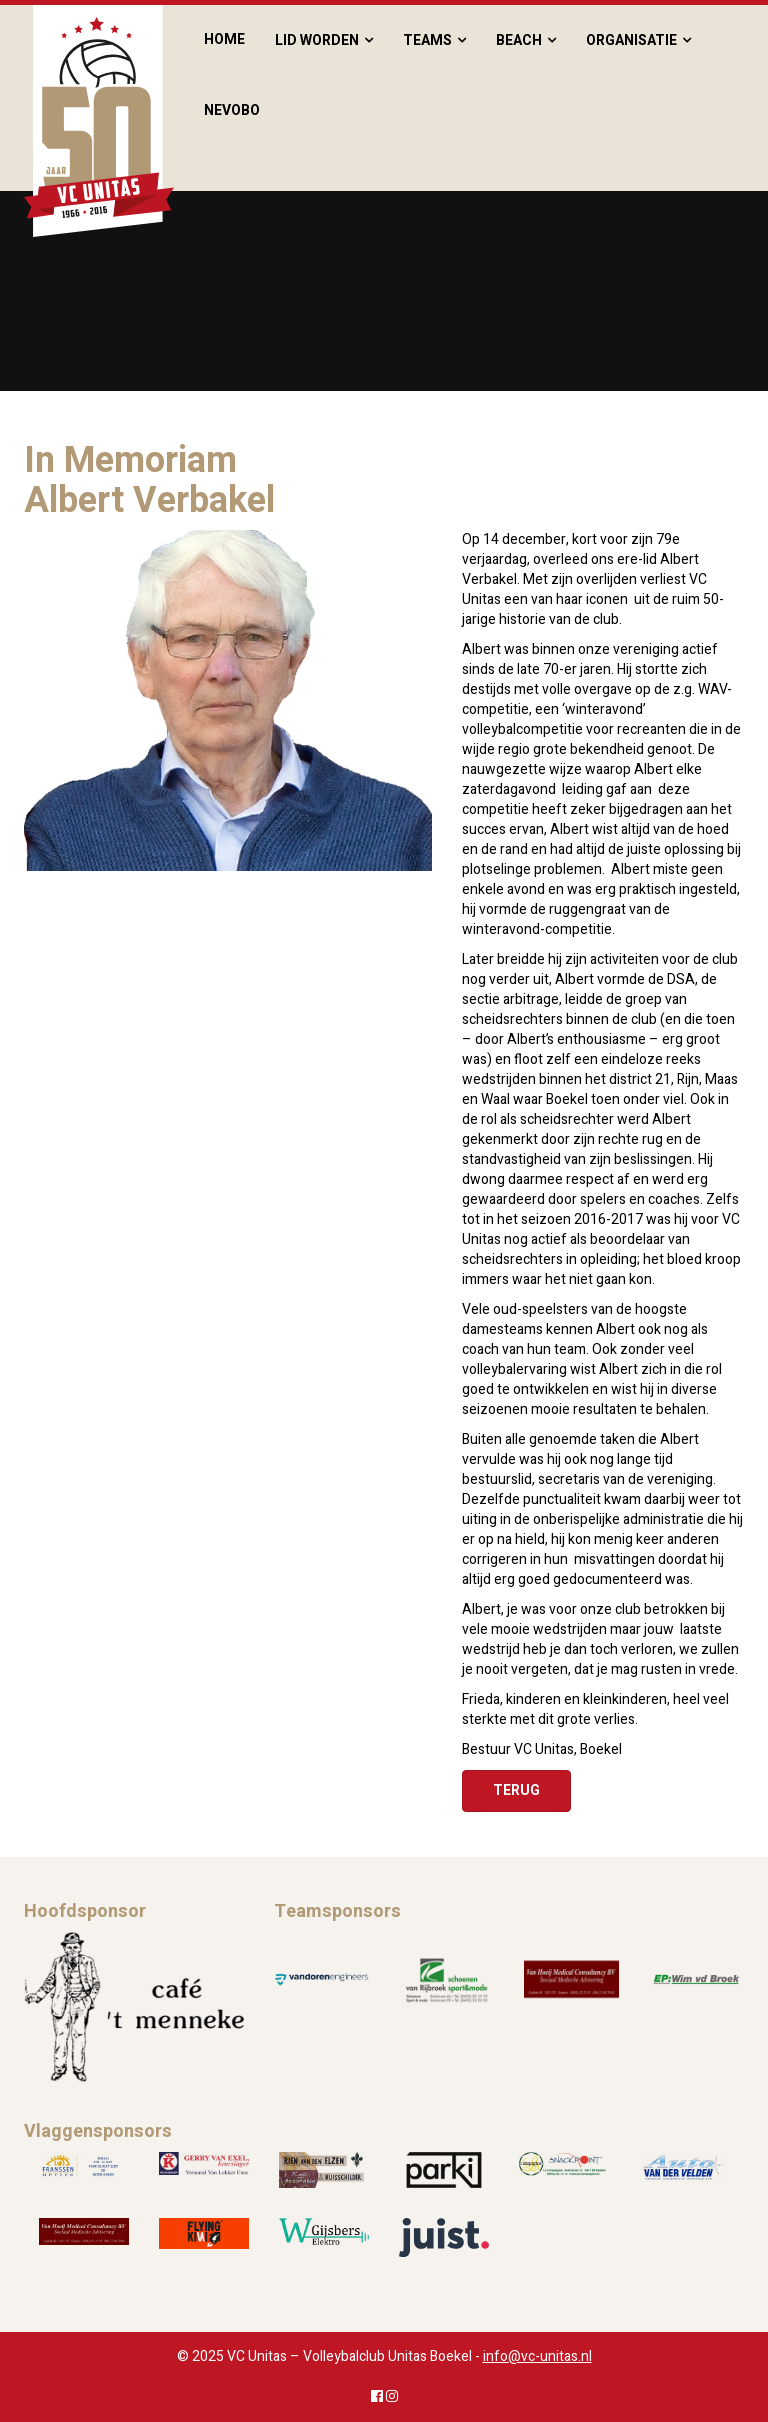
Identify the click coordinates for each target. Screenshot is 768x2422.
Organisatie (631, 40)
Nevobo (232, 110)
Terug (516, 1790)
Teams (427, 40)
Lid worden (317, 40)
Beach (519, 40)
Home (224, 39)
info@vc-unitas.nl (537, 2356)
